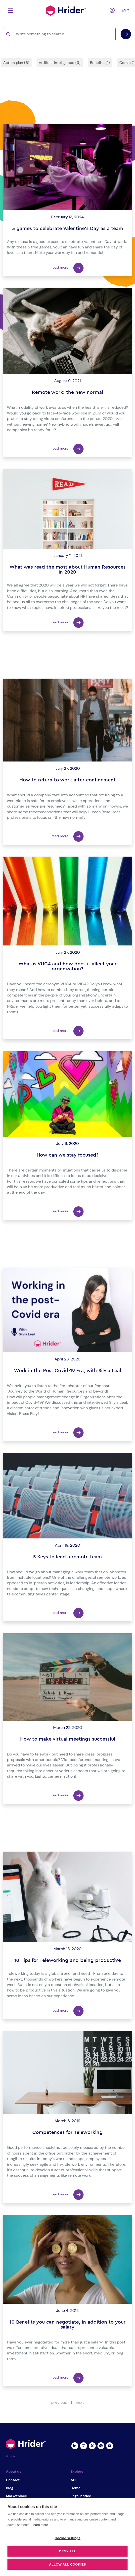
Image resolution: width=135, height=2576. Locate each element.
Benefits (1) (100, 62)
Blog (9, 2488)
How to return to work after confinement (67, 779)
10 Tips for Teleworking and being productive (67, 1960)
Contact (13, 2480)
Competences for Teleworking (67, 2132)
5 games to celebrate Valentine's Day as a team (67, 228)
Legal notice (81, 2496)
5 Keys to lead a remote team (67, 1556)
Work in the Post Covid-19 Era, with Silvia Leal (67, 1370)
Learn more (40, 2525)
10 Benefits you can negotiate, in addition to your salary (67, 2325)
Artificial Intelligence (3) (60, 62)
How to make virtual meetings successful (67, 1739)
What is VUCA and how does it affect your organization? (67, 966)
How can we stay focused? (67, 1155)
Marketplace (16, 2496)
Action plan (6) (16, 62)
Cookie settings (68, 2538)
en (124, 10)
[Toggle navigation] (9, 10)
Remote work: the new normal (67, 392)
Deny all (67, 2551)
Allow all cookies (67, 2564)
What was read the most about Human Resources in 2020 (67, 570)
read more (67, 268)
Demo (75, 2488)
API (73, 2480)
